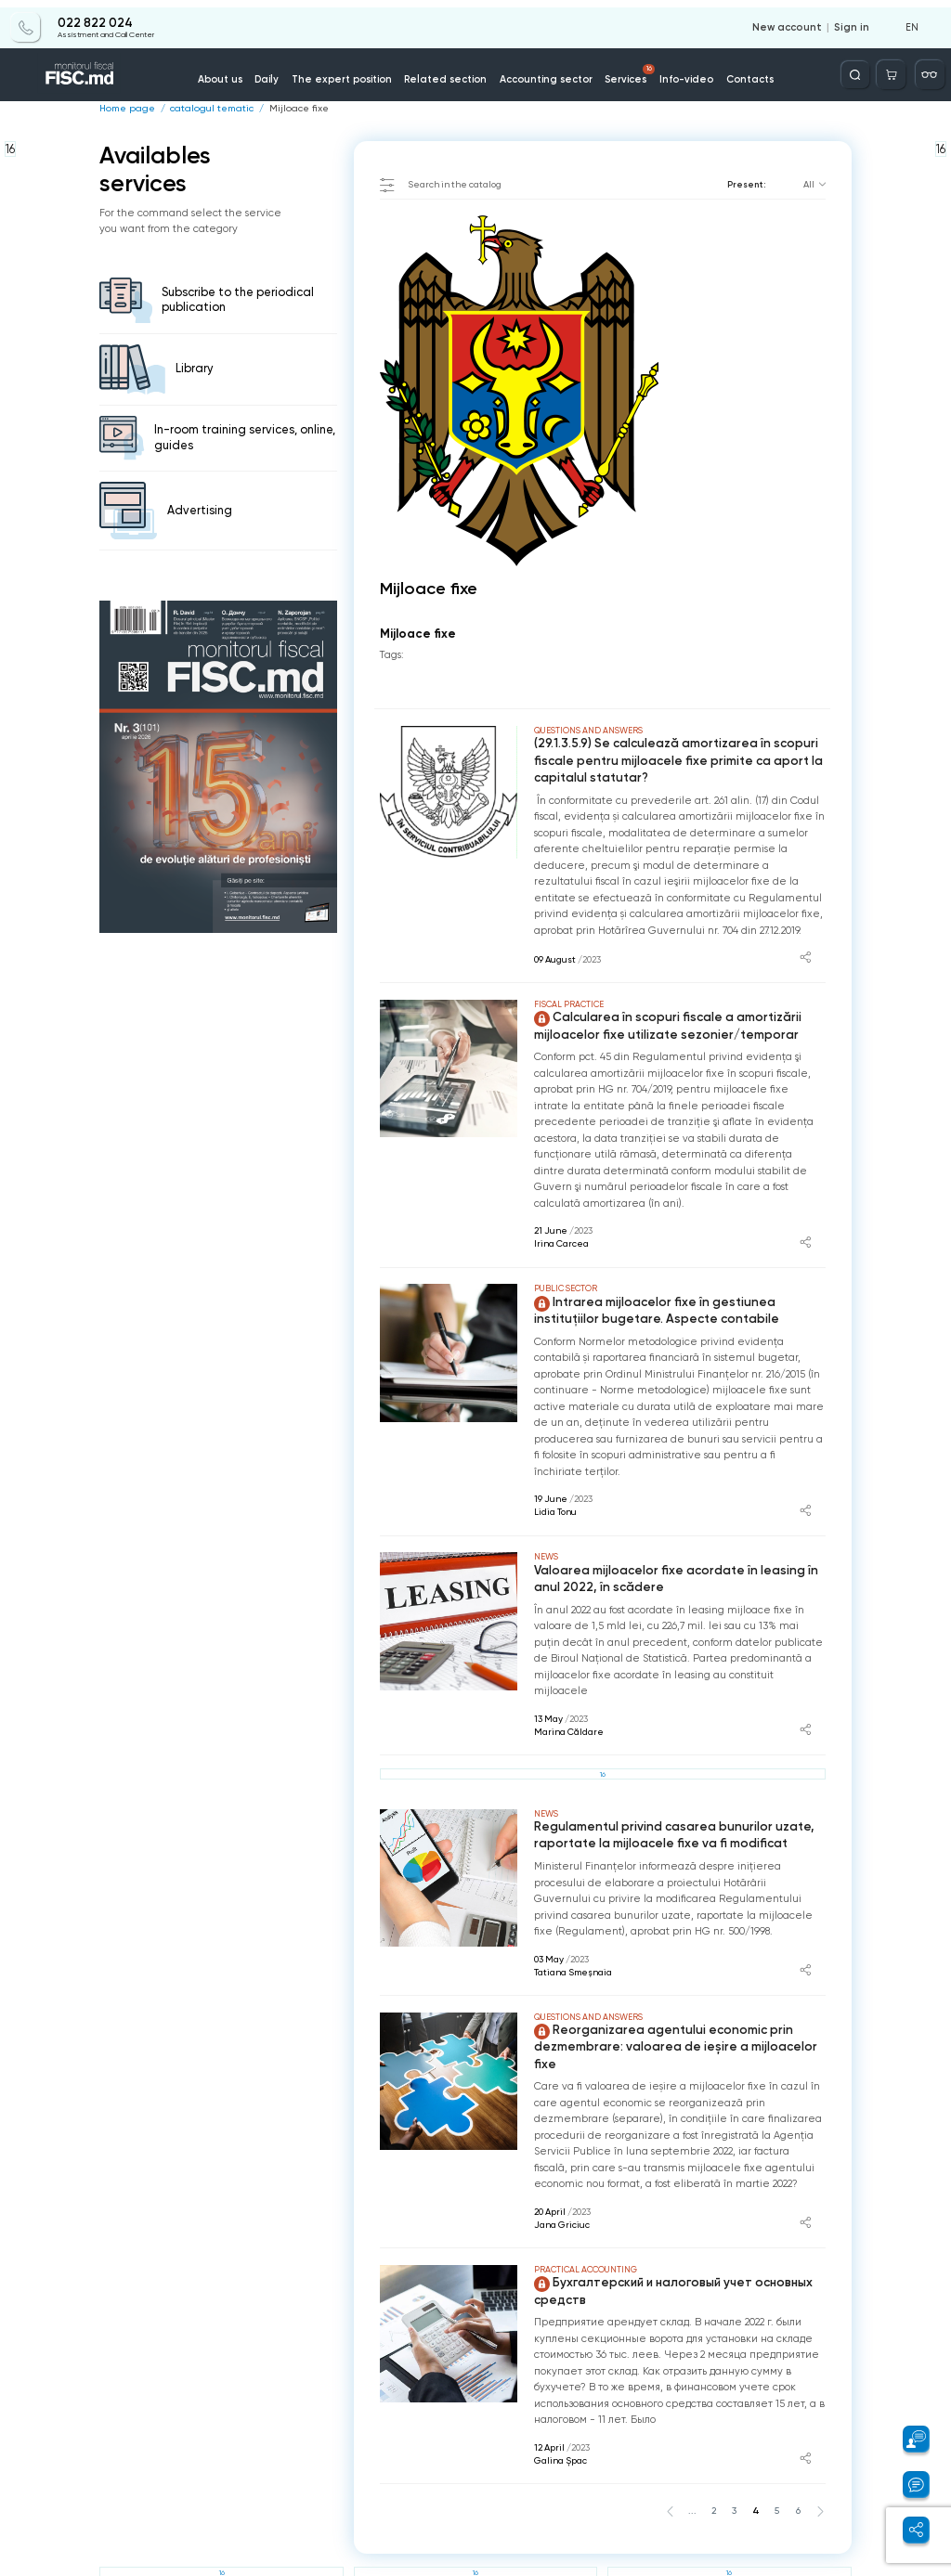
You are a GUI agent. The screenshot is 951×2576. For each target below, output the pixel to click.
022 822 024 (94, 15)
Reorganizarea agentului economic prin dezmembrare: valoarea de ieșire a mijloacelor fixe (677, 2029)
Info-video (674, 73)
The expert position (354, 73)
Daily (285, 73)
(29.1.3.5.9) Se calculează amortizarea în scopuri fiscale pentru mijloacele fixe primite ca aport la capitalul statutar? (668, 759)
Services (622, 68)
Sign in (853, 20)
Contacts (733, 73)
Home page (124, 108)
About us (241, 73)
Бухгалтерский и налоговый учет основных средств (667, 2263)
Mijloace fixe (285, 108)
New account (794, 20)
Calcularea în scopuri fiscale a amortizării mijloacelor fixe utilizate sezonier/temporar (659, 1022)
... (698, 2482)
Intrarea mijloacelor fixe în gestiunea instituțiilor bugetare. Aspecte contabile (678, 1305)
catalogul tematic (202, 108)
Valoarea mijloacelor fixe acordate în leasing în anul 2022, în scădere (678, 1573)
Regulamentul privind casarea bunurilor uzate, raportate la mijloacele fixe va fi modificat (663, 1827)
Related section (450, 73)
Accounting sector (542, 73)
